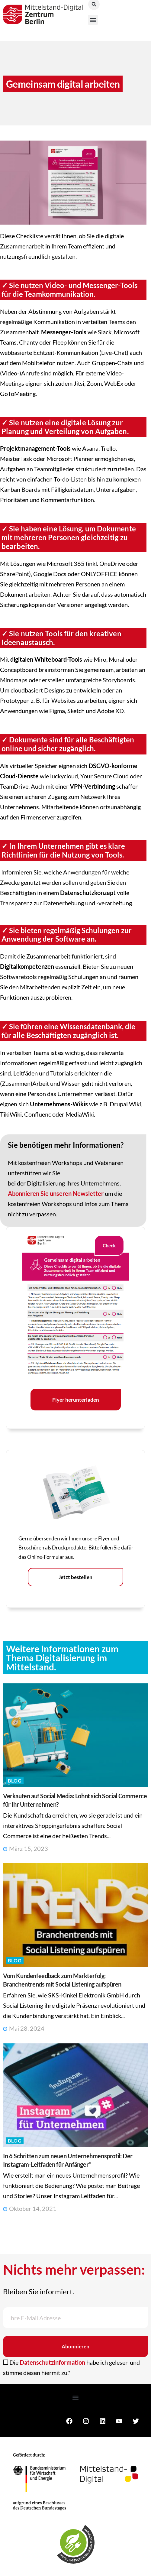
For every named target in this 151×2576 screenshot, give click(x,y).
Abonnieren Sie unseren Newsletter (56, 1193)
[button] (93, 20)
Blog (15, 1780)
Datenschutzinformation (52, 2362)
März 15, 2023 (25, 1848)
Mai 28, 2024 (23, 2028)
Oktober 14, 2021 (29, 2208)
